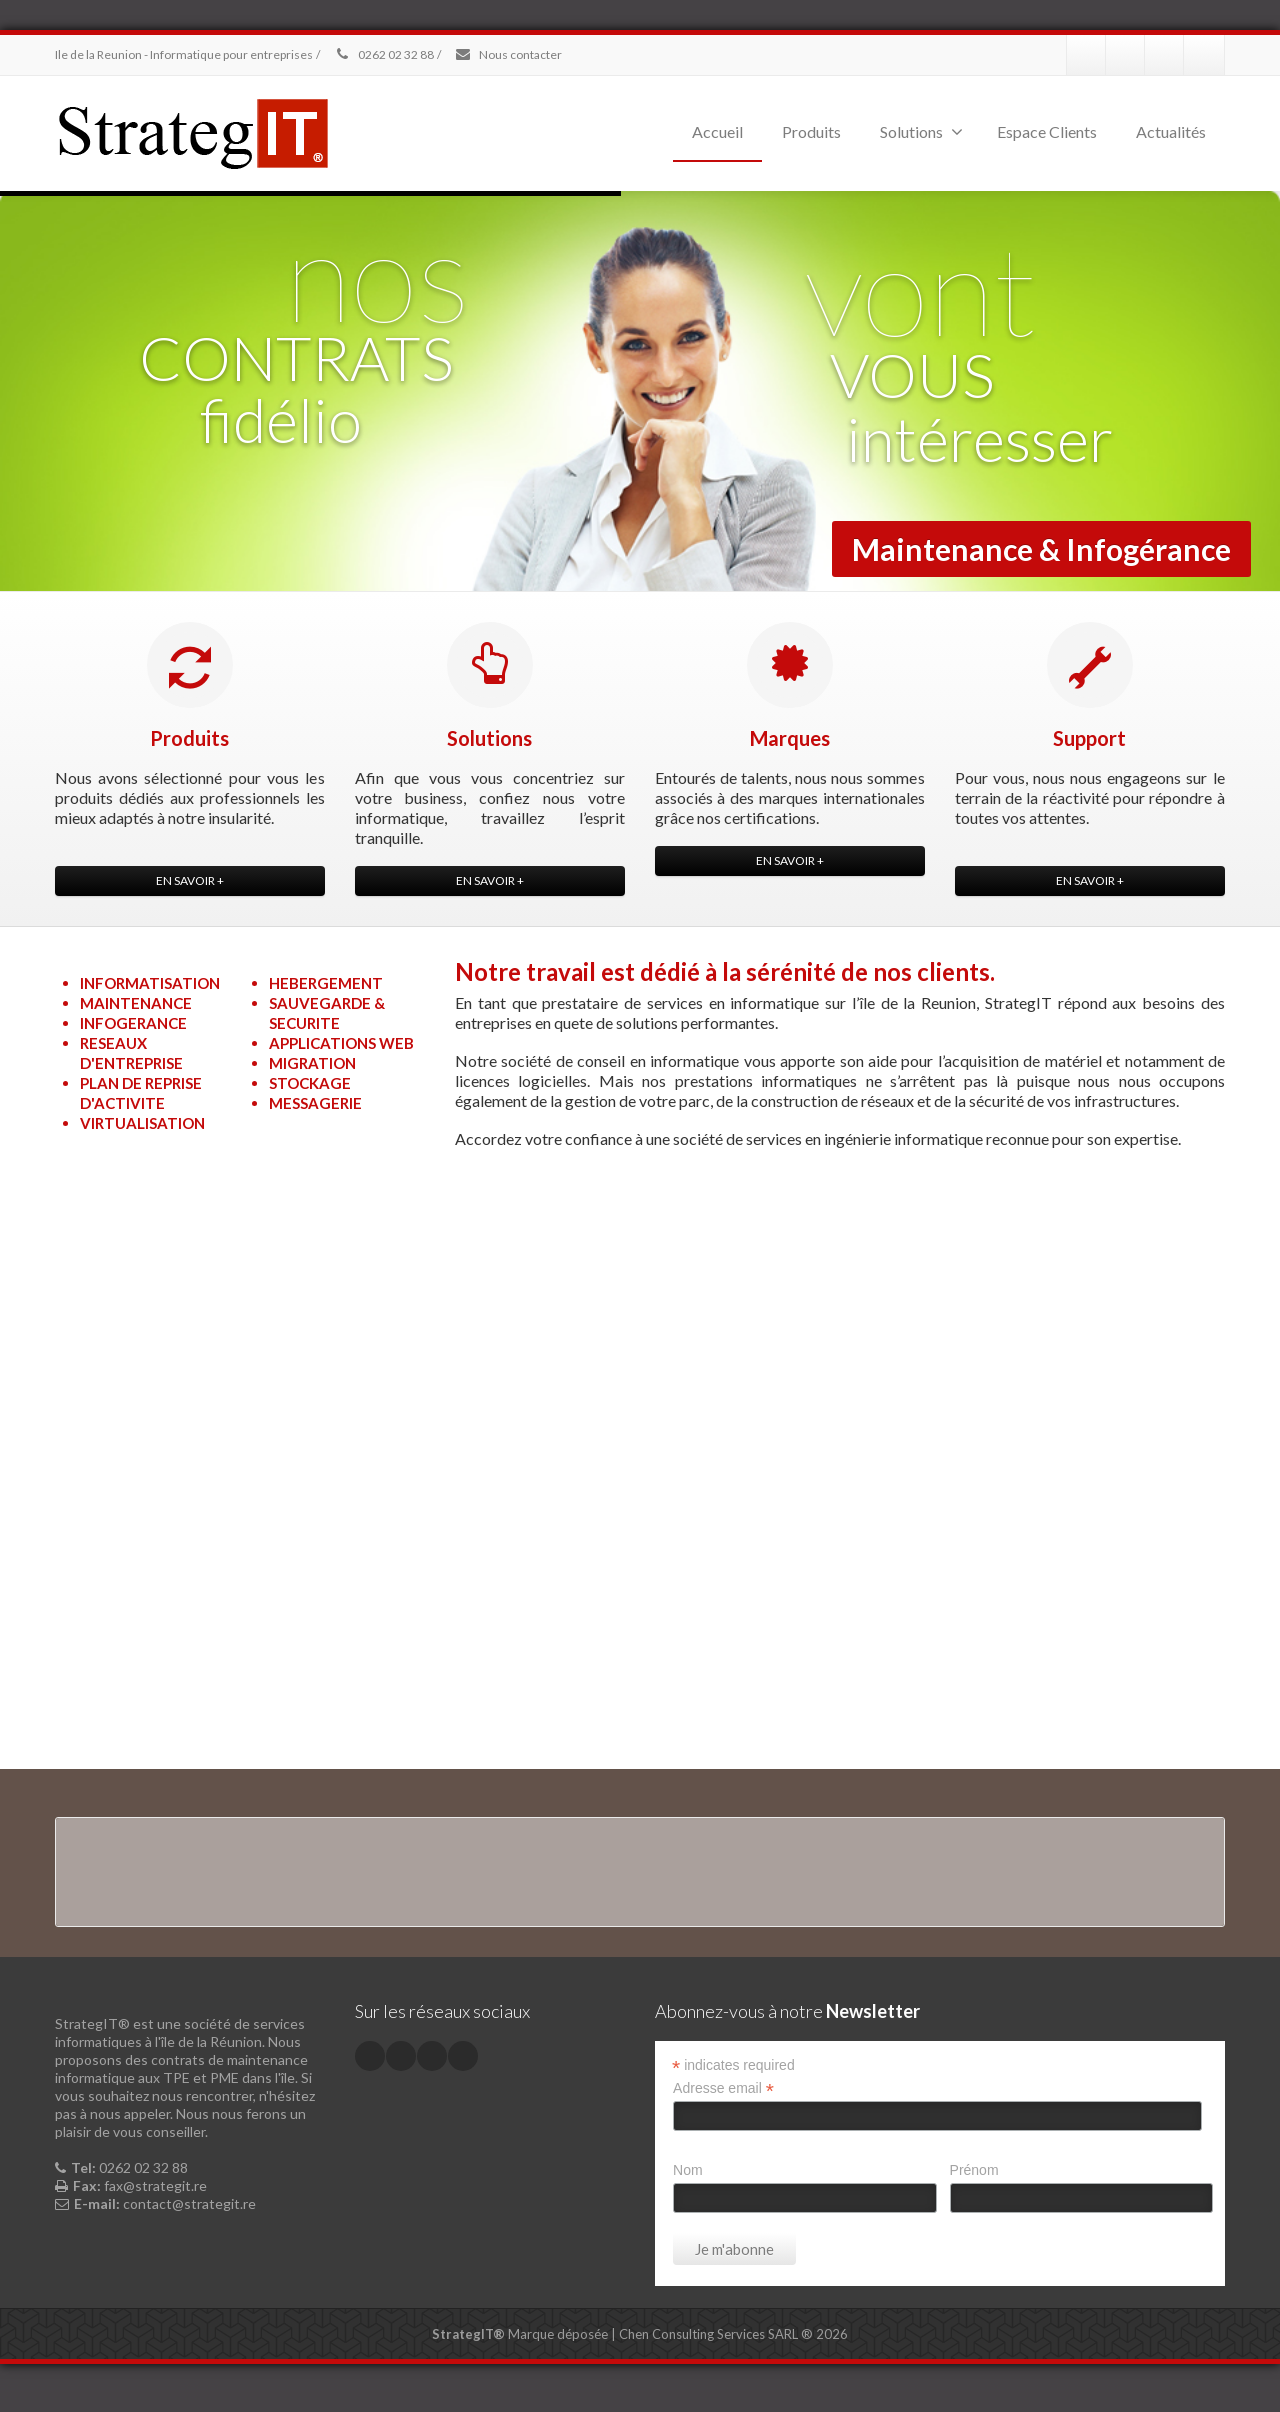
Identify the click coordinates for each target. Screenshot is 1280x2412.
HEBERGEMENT (326, 983)
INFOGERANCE (133, 1023)
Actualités (1171, 131)
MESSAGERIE (315, 1103)
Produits (811, 131)
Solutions (921, 131)
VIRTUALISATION (142, 1123)
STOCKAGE (310, 1083)
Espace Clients (1047, 131)
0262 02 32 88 (383, 54)
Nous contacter (508, 54)
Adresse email (723, 2088)
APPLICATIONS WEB (341, 1043)
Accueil (717, 131)
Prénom (974, 2170)
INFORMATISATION (150, 983)
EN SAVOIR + (190, 880)
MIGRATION (312, 1063)
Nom (688, 2170)
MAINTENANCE (136, 1003)
